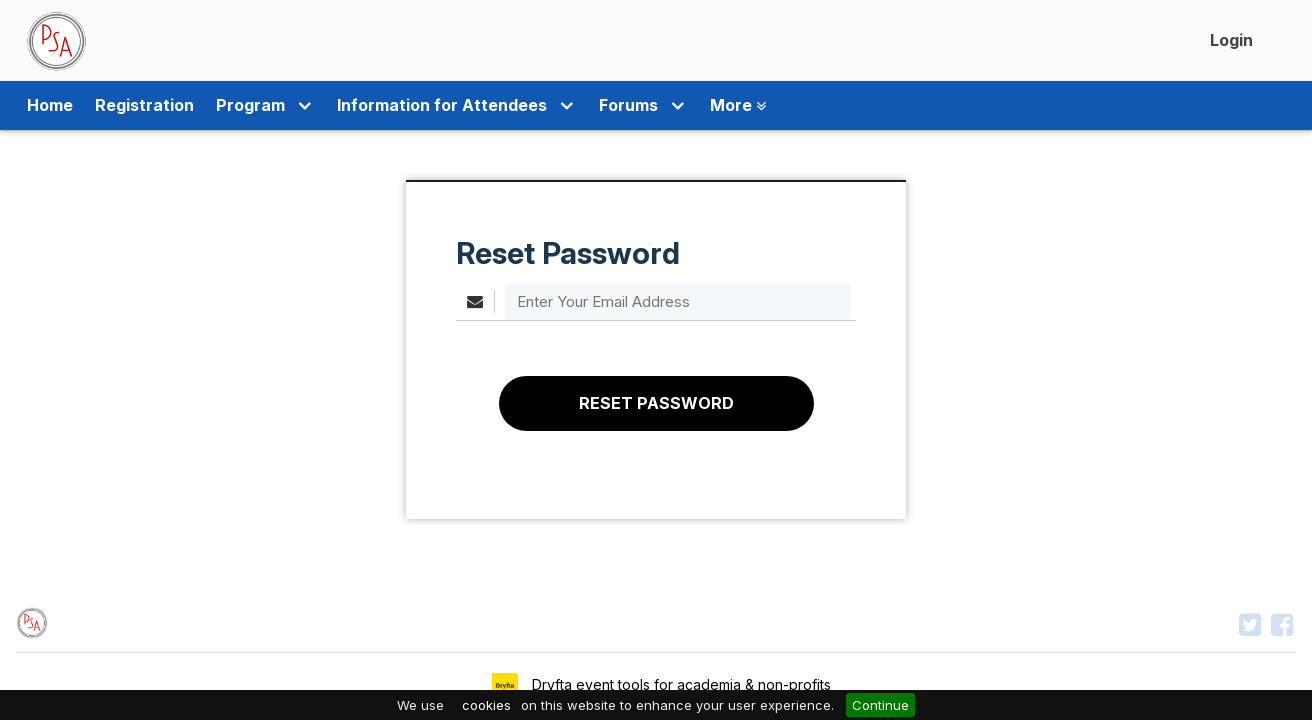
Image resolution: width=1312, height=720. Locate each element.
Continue (880, 705)
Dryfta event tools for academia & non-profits (679, 684)
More (690, 106)
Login (1231, 40)
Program (257, 106)
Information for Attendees (433, 106)
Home (50, 106)
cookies (486, 705)
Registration (144, 106)
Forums (603, 106)
